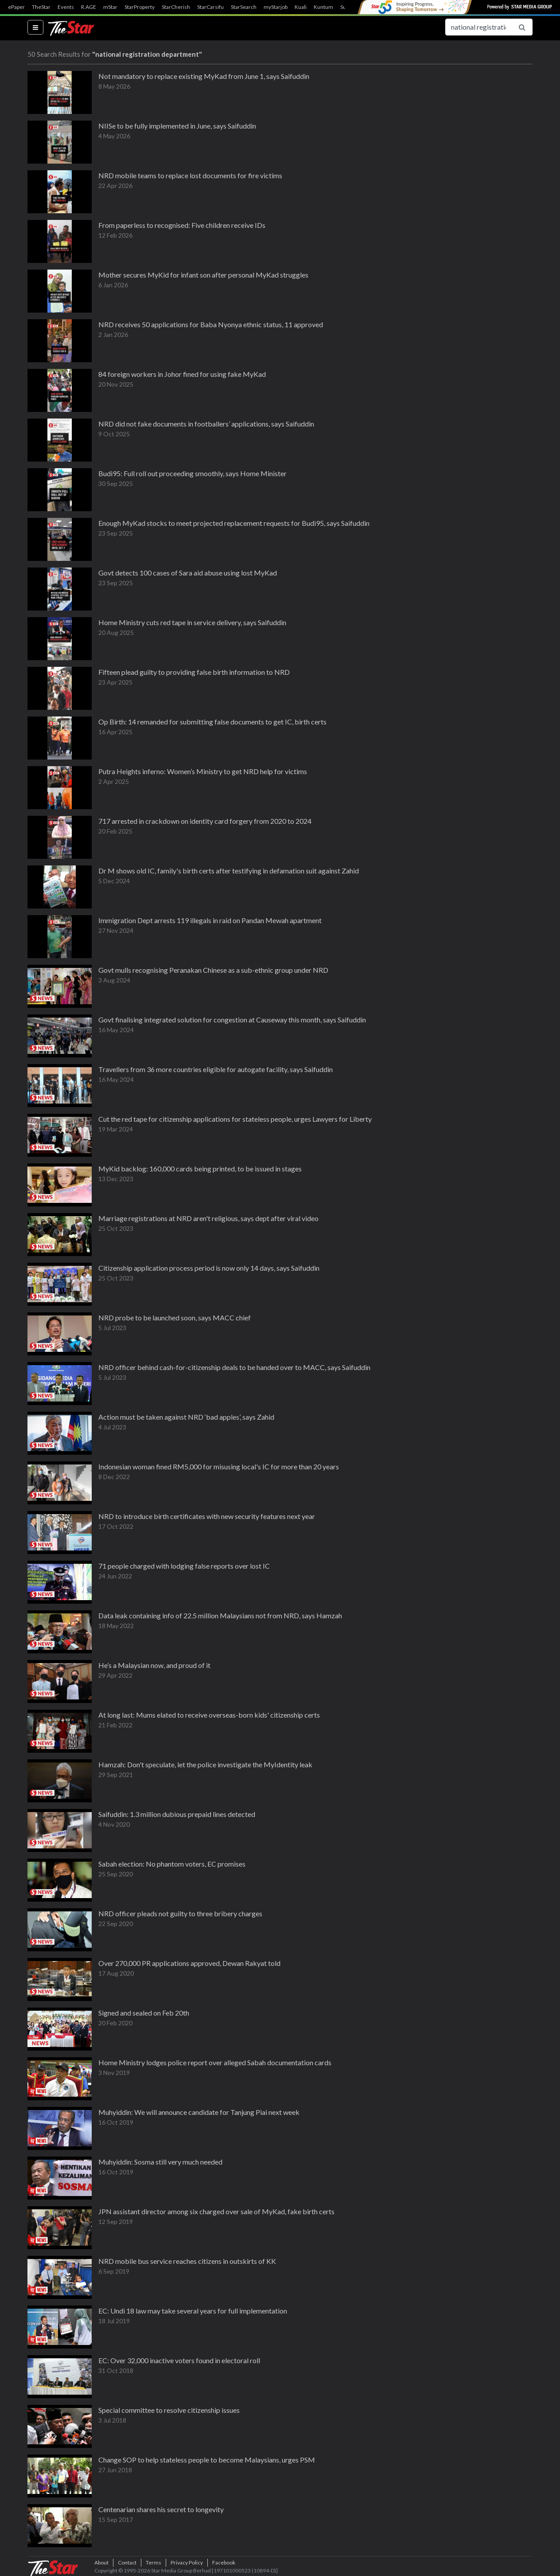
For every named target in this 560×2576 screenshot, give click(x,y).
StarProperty (139, 7)
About (101, 2562)
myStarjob (276, 7)
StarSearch (244, 7)
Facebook (223, 2562)
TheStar (41, 7)
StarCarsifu (210, 7)
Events (66, 7)
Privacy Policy (187, 2562)
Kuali (301, 7)
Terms (153, 2562)
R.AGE (88, 7)
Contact (127, 2562)
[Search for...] (478, 27)
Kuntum (323, 7)
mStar (110, 7)
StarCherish (176, 7)
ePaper (16, 7)
